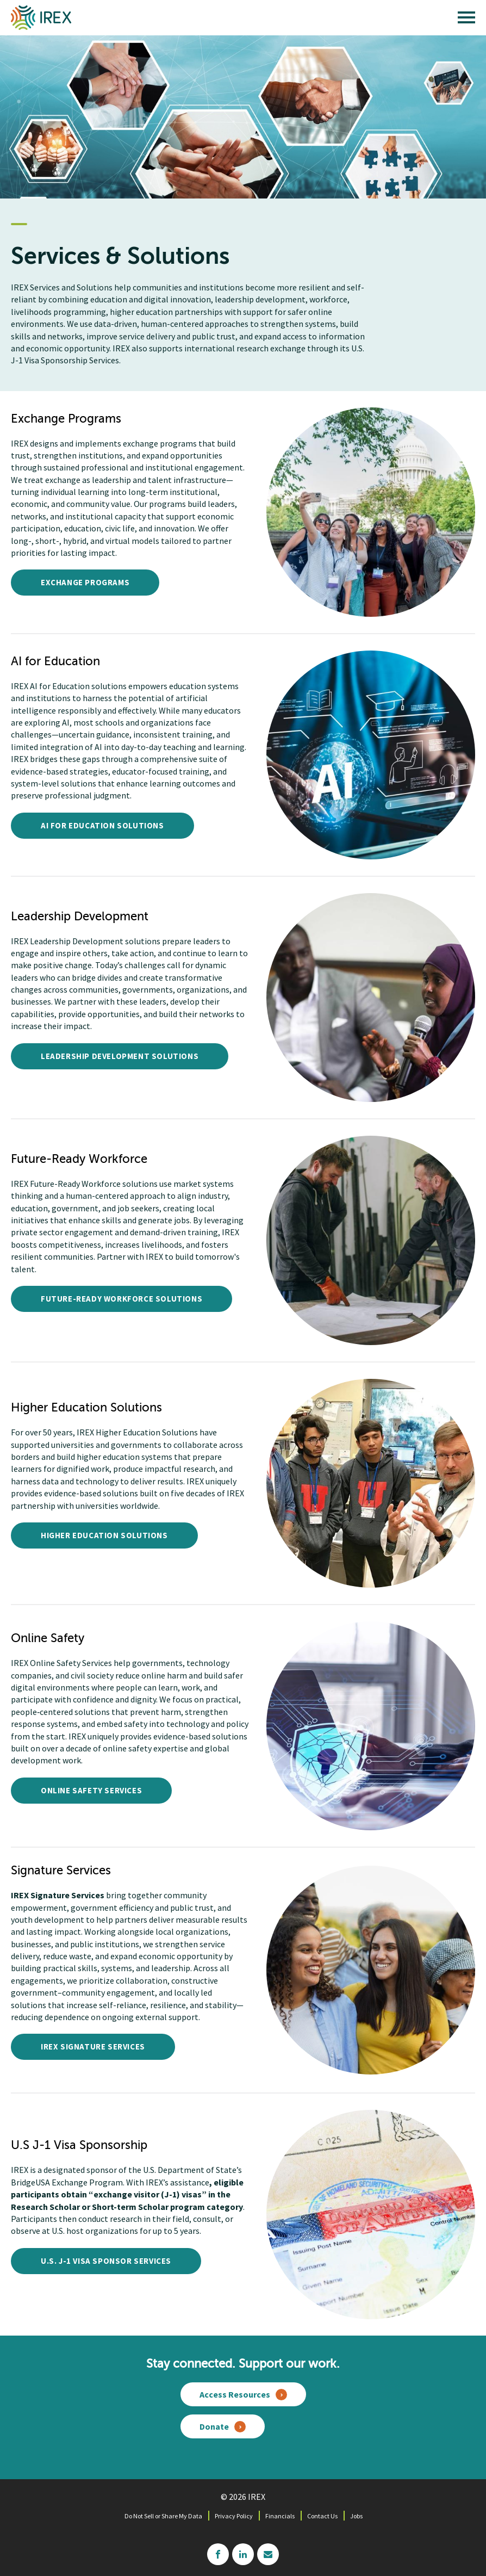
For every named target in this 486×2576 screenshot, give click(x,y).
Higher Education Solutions (104, 1535)
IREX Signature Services (93, 2046)
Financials (280, 2516)
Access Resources (235, 2394)
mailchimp (268, 2554)
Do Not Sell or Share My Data (163, 2516)
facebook (218, 2554)
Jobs (356, 2516)
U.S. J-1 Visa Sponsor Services (106, 2261)
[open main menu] (466, 20)
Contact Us (322, 2516)
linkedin (243, 2554)
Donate (214, 2426)
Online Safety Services (91, 1790)
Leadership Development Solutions (119, 1056)
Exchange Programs (85, 582)
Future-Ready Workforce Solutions (121, 1298)
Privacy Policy (234, 2516)
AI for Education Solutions (102, 825)
